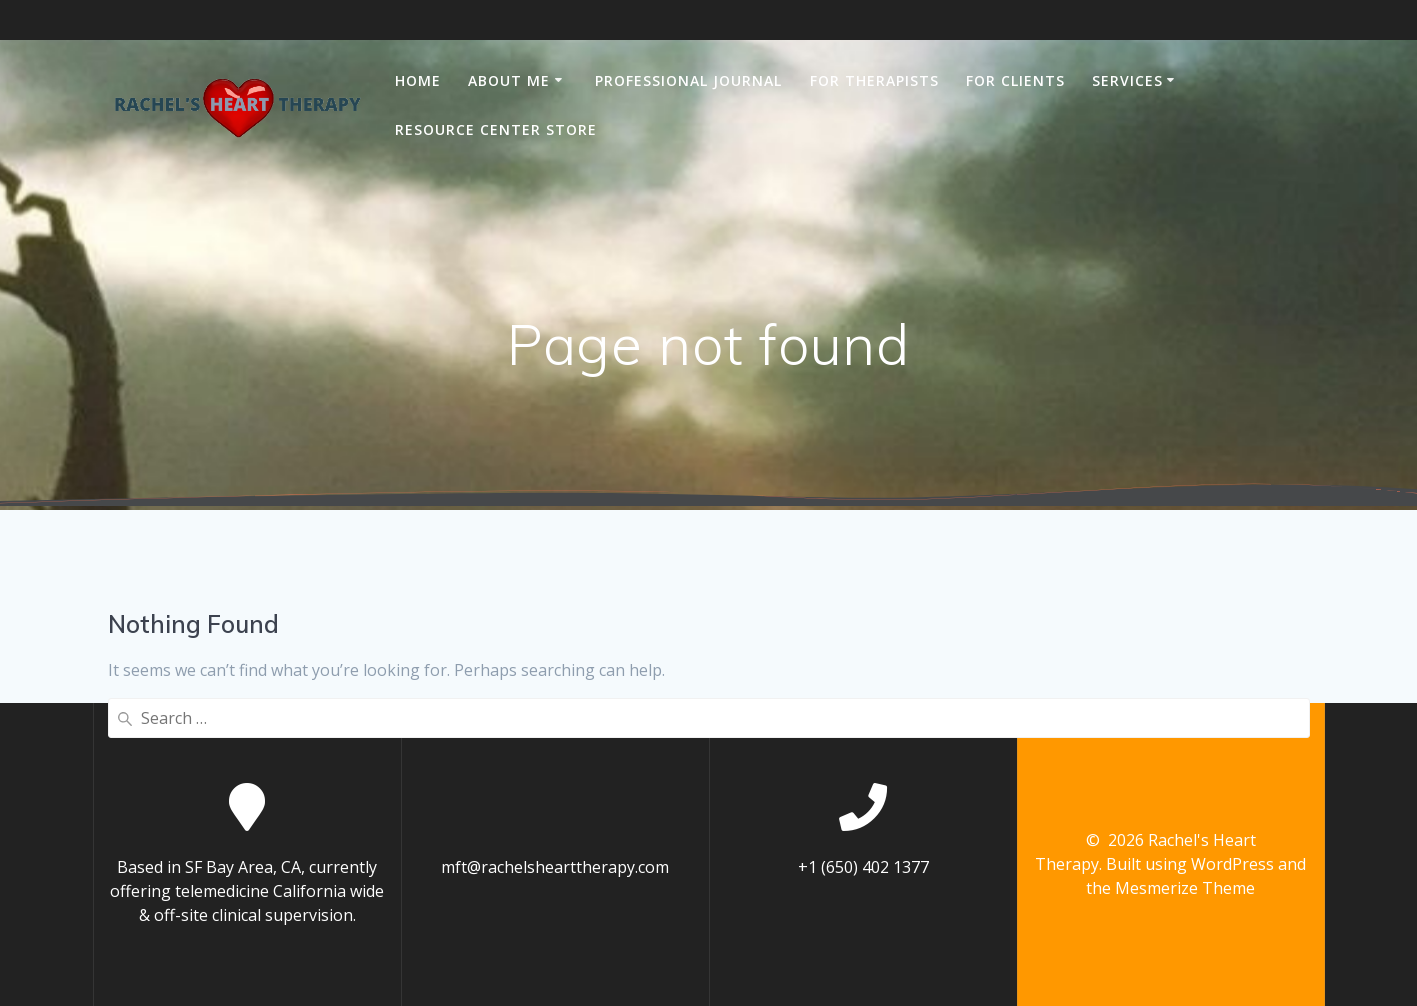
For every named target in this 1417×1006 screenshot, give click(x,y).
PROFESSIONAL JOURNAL (688, 80)
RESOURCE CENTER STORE (496, 129)
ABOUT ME (509, 80)
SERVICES (1127, 80)
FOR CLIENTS (1015, 80)
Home (418, 80)
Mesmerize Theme (1185, 888)
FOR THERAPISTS (874, 80)
